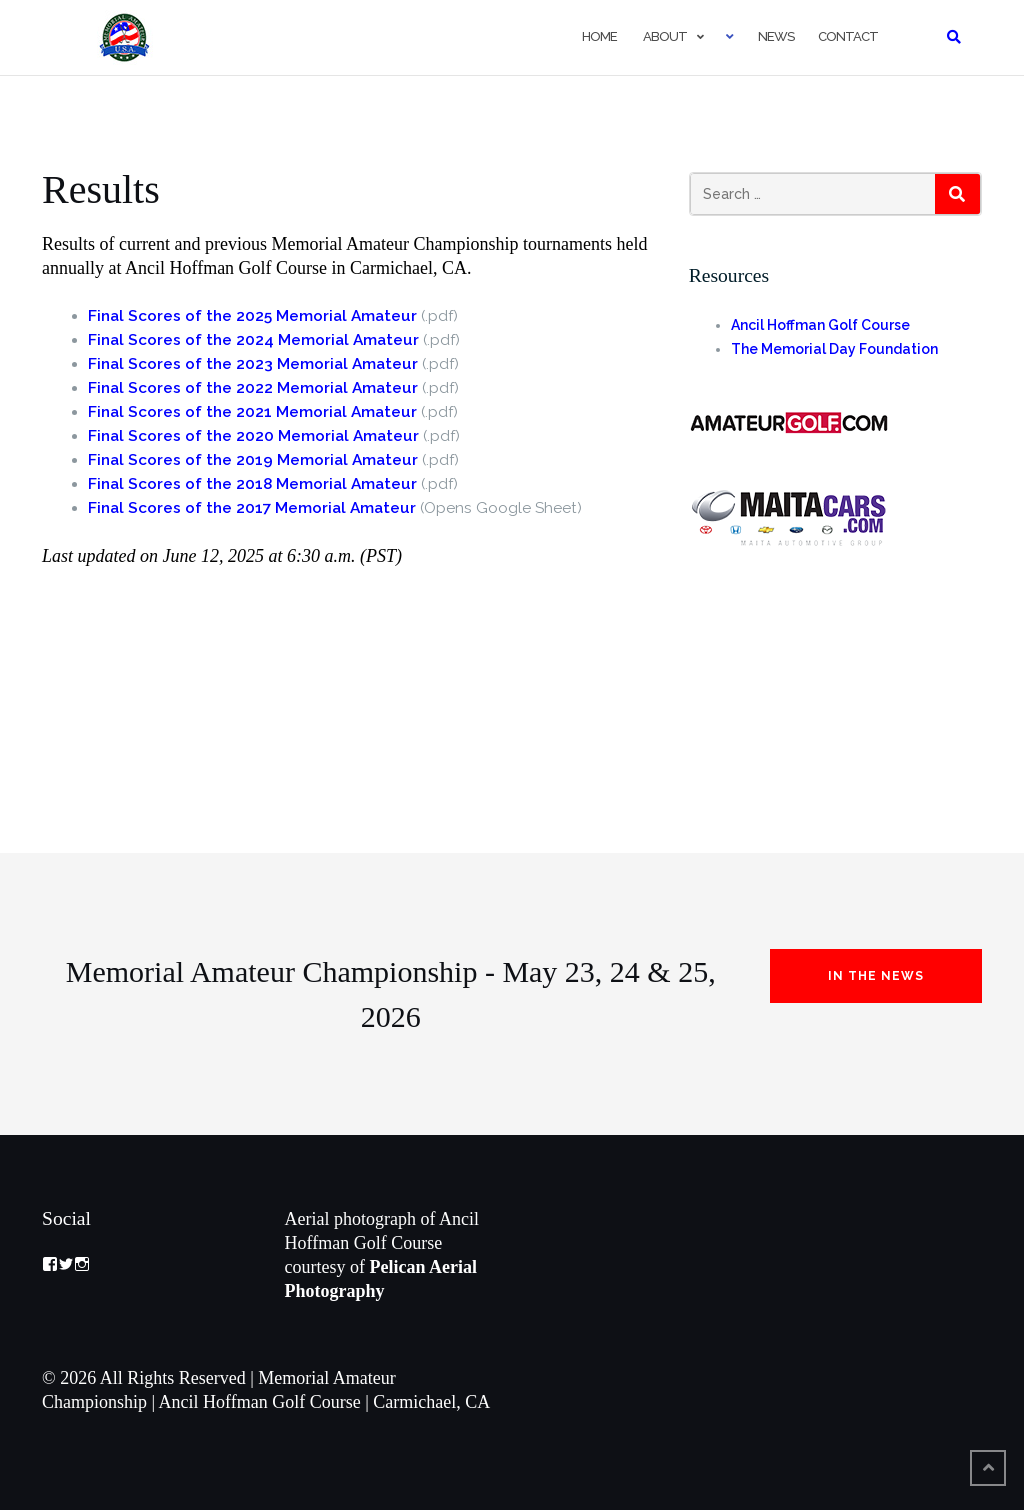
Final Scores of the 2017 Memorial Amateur (252, 508)
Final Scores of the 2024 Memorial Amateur (253, 340)
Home (598, 36)
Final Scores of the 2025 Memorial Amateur (252, 316)
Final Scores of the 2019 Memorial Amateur (253, 460)
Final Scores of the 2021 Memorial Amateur (252, 412)
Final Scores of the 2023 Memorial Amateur (253, 364)
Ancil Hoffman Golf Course (820, 325)
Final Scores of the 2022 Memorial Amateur (253, 388)
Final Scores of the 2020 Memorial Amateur (253, 436)
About (664, 36)
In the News (876, 976)
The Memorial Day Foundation (834, 349)
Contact (848, 36)
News (776, 36)
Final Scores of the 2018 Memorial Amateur (252, 484)
